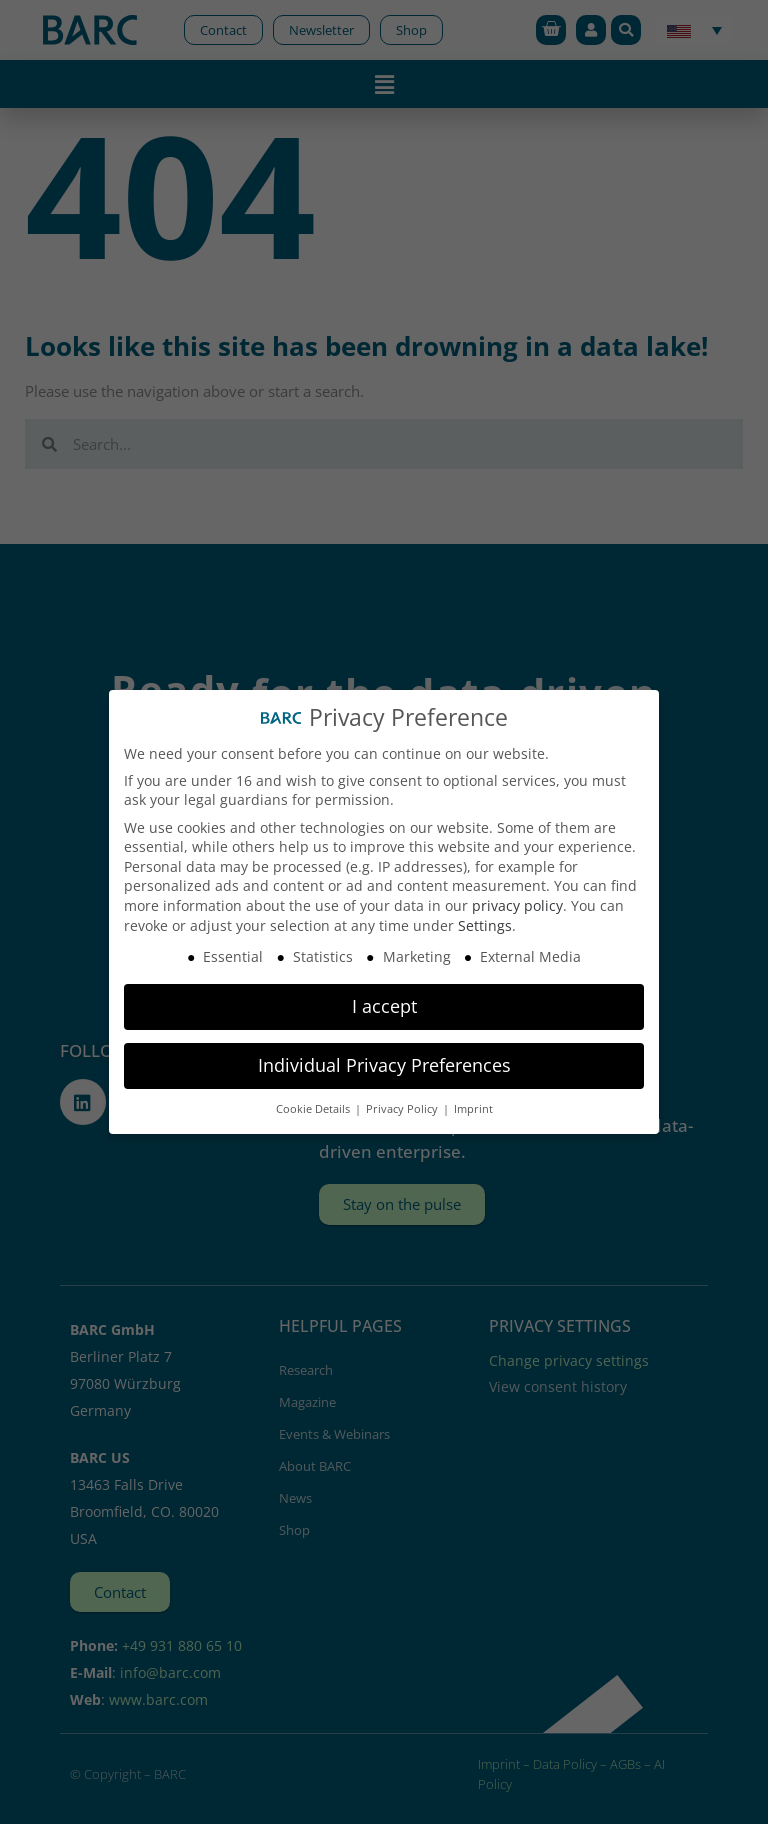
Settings (485, 925)
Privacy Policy (403, 1109)
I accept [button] (384, 1006)
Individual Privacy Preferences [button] (384, 1065)
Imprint (473, 1109)
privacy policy (517, 905)
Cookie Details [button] (314, 1109)
